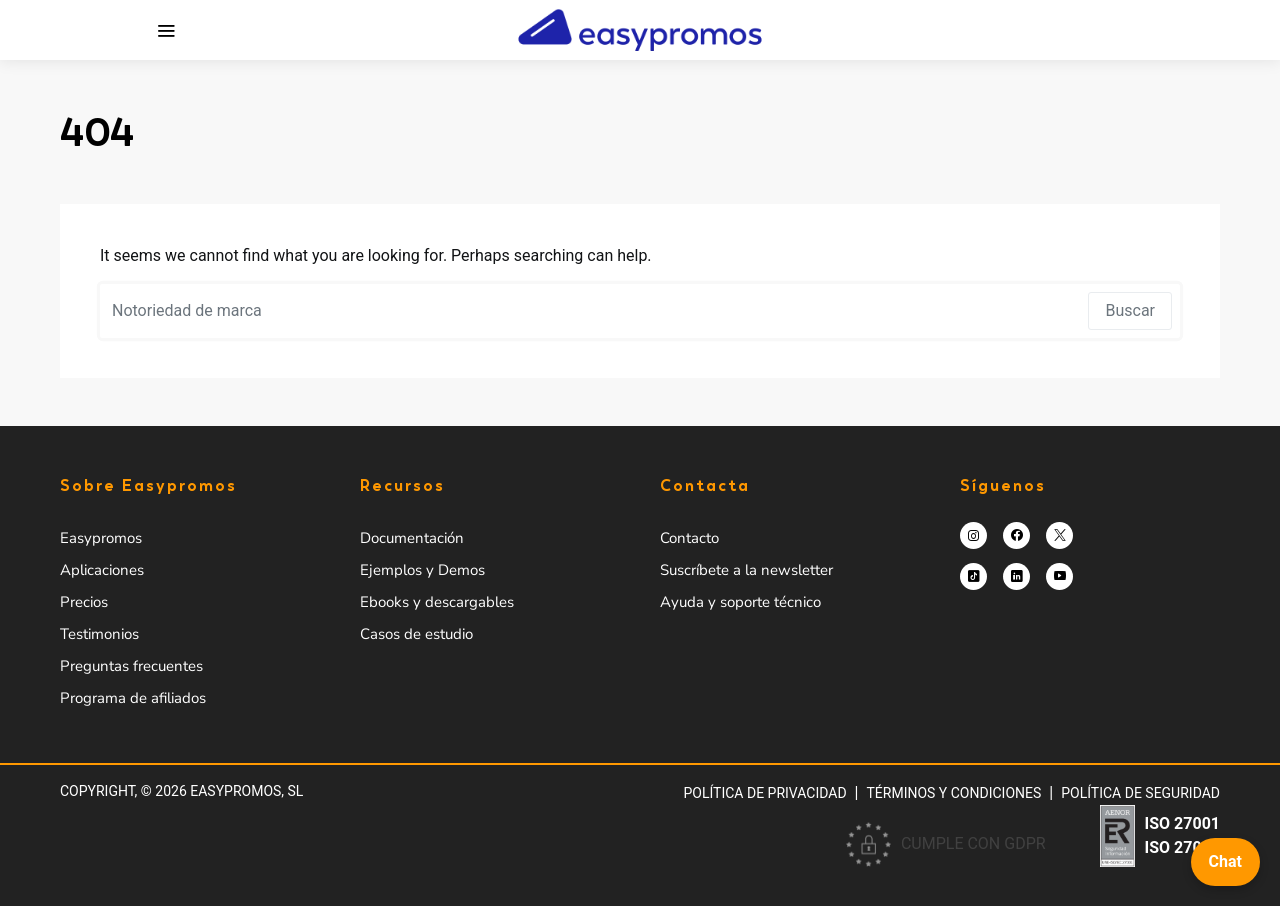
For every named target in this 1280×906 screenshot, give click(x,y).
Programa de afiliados (133, 698)
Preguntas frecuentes (131, 666)
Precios (84, 602)
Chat (1225, 861)
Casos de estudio (416, 634)
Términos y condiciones (954, 793)
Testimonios (99, 634)
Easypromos (101, 538)
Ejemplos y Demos (422, 570)
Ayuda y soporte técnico (740, 602)
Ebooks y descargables (437, 602)
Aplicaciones (102, 570)
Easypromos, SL (246, 791)
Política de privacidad (764, 793)
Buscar (1130, 310)
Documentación (412, 538)
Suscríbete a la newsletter (746, 570)
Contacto (689, 538)
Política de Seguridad (1140, 793)
